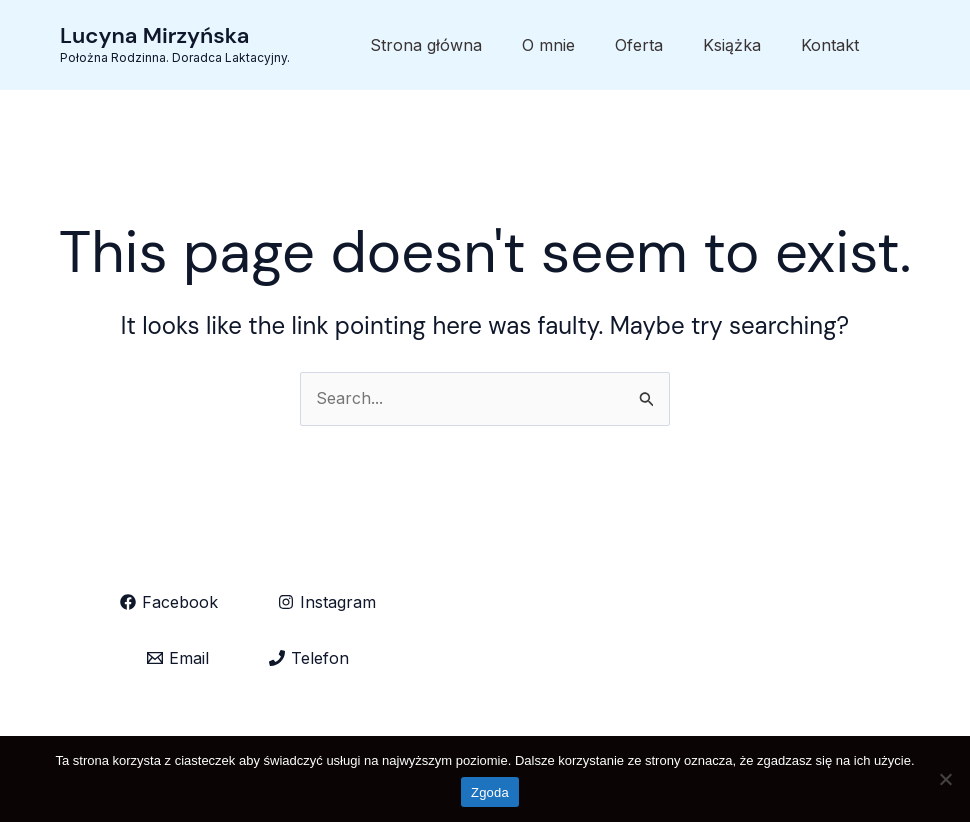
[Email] (178, 658)
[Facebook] (169, 602)
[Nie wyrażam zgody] (945, 779)
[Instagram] (327, 602)
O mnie (548, 45)
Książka (732, 45)
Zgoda (490, 792)
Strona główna (426, 45)
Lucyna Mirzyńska (154, 35)
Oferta (639, 45)
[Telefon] (309, 658)
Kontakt (830, 45)
